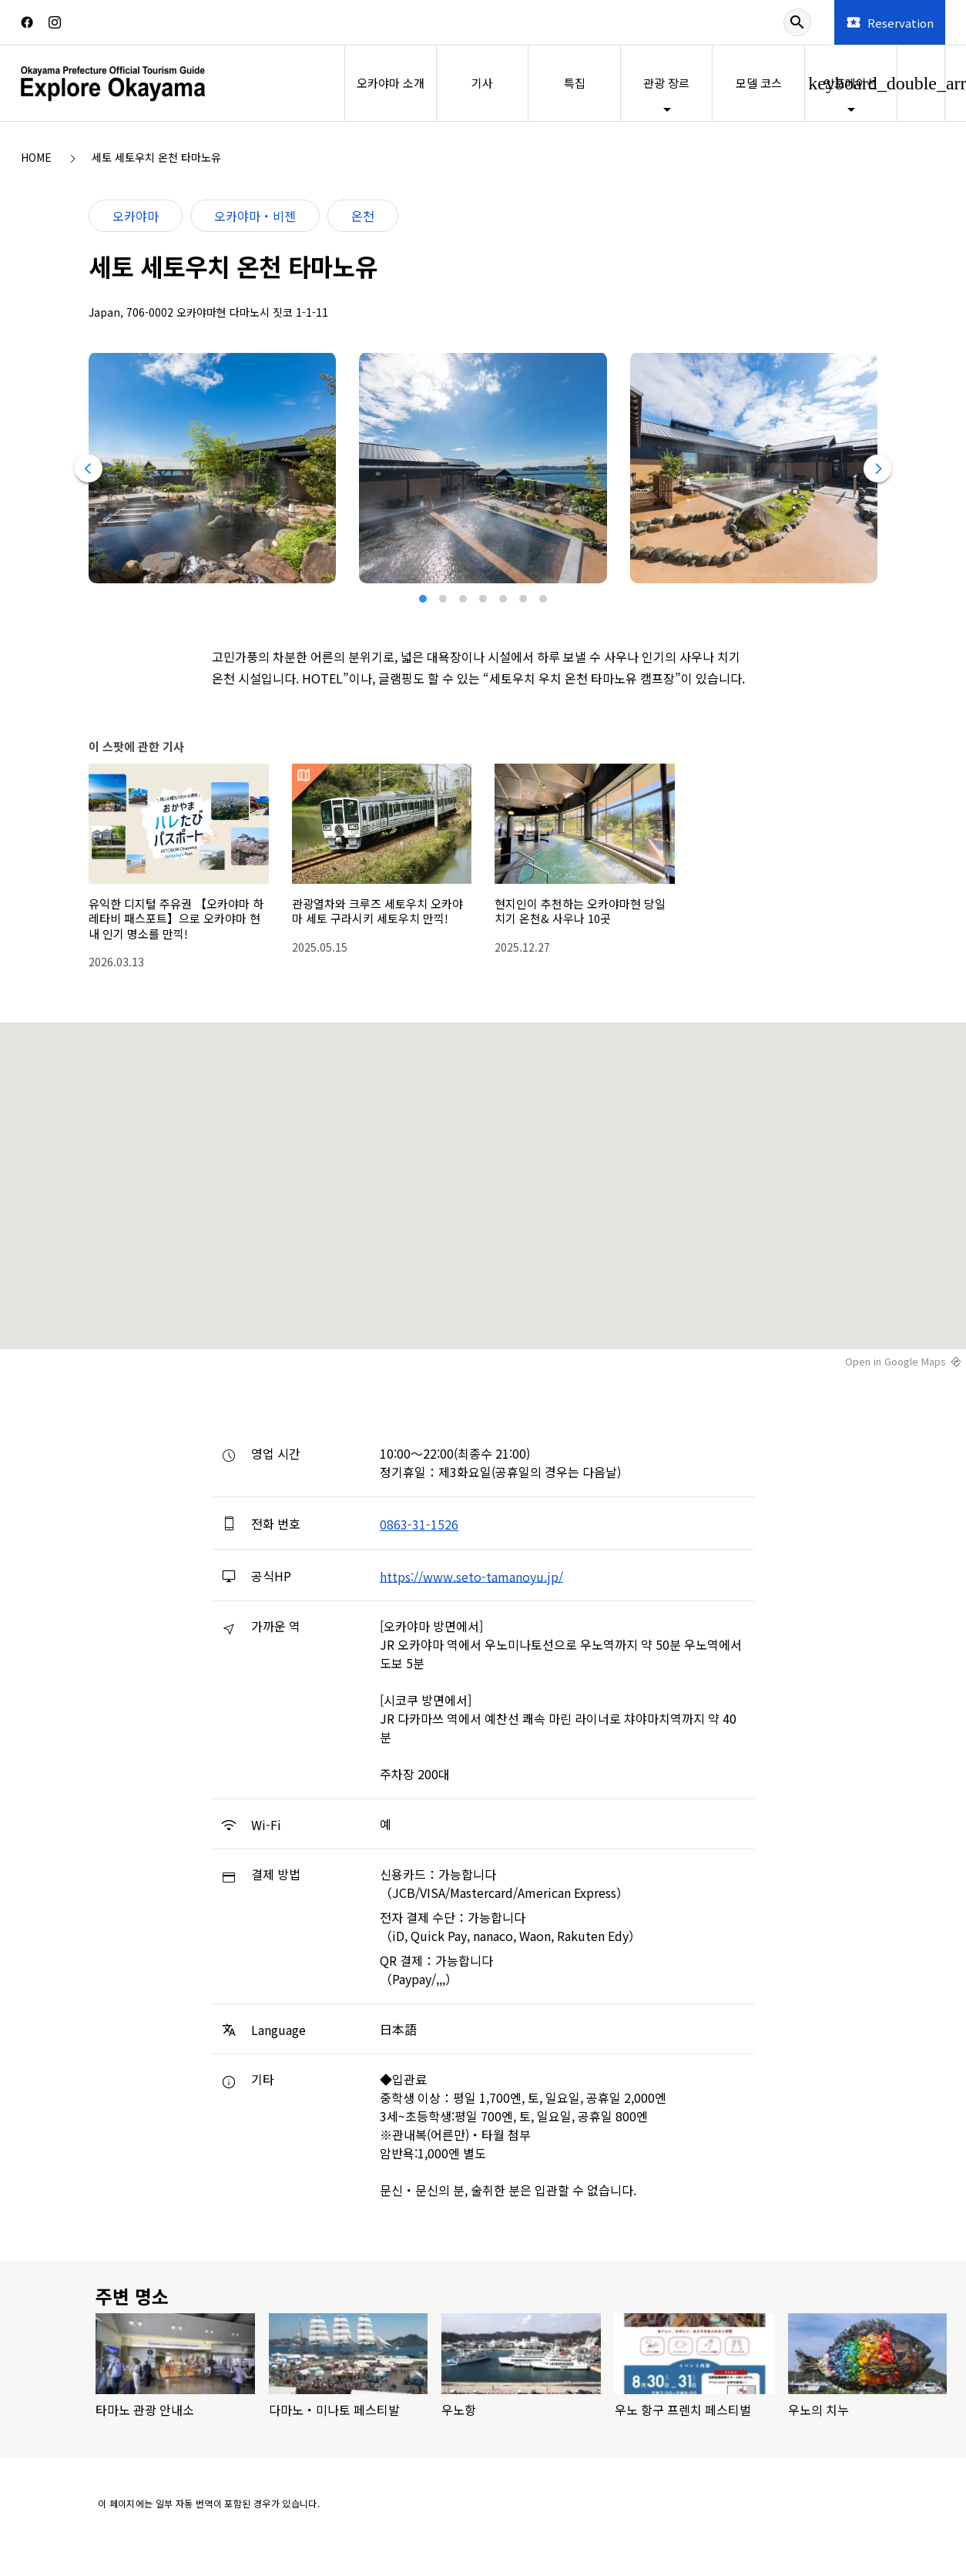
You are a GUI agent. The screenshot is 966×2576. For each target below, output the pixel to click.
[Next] (878, 468)
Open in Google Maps (895, 1362)
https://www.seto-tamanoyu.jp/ (471, 1576)
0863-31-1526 (419, 1524)
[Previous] (88, 468)
